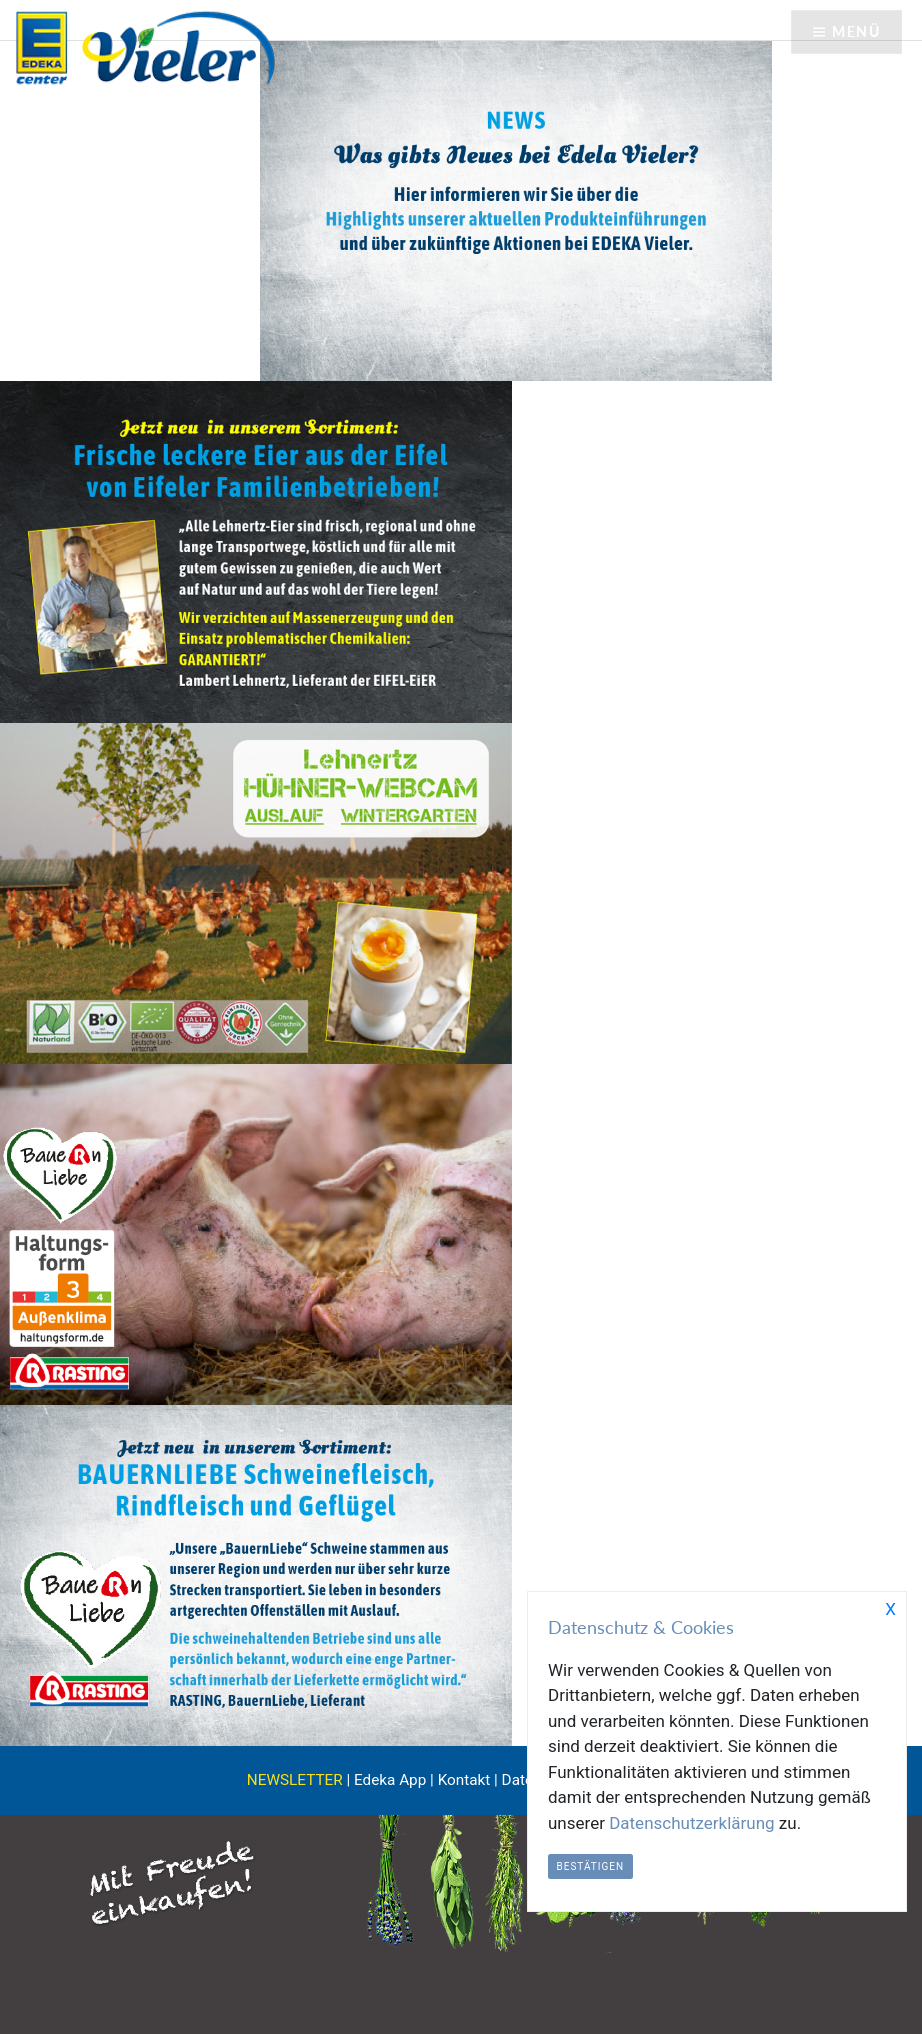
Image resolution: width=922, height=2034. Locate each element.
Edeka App (390, 1780)
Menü (856, 31)
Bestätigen (591, 1866)
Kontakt (464, 1780)
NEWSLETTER (295, 1780)
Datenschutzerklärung (691, 1823)
